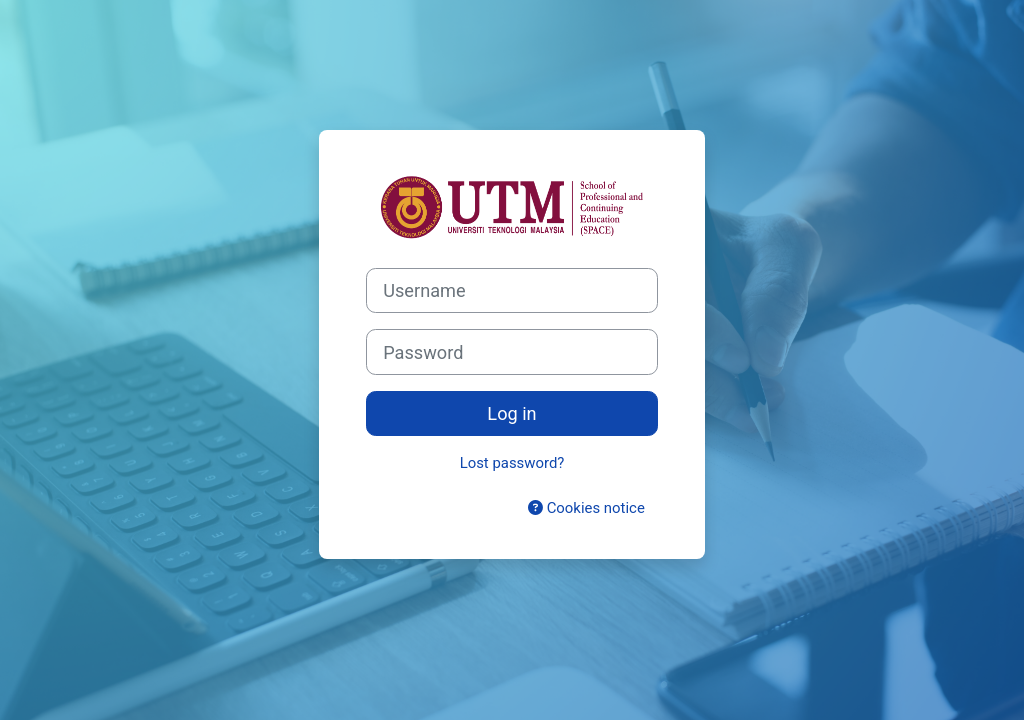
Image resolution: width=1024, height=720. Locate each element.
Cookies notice (586, 508)
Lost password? (512, 463)
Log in (511, 413)
